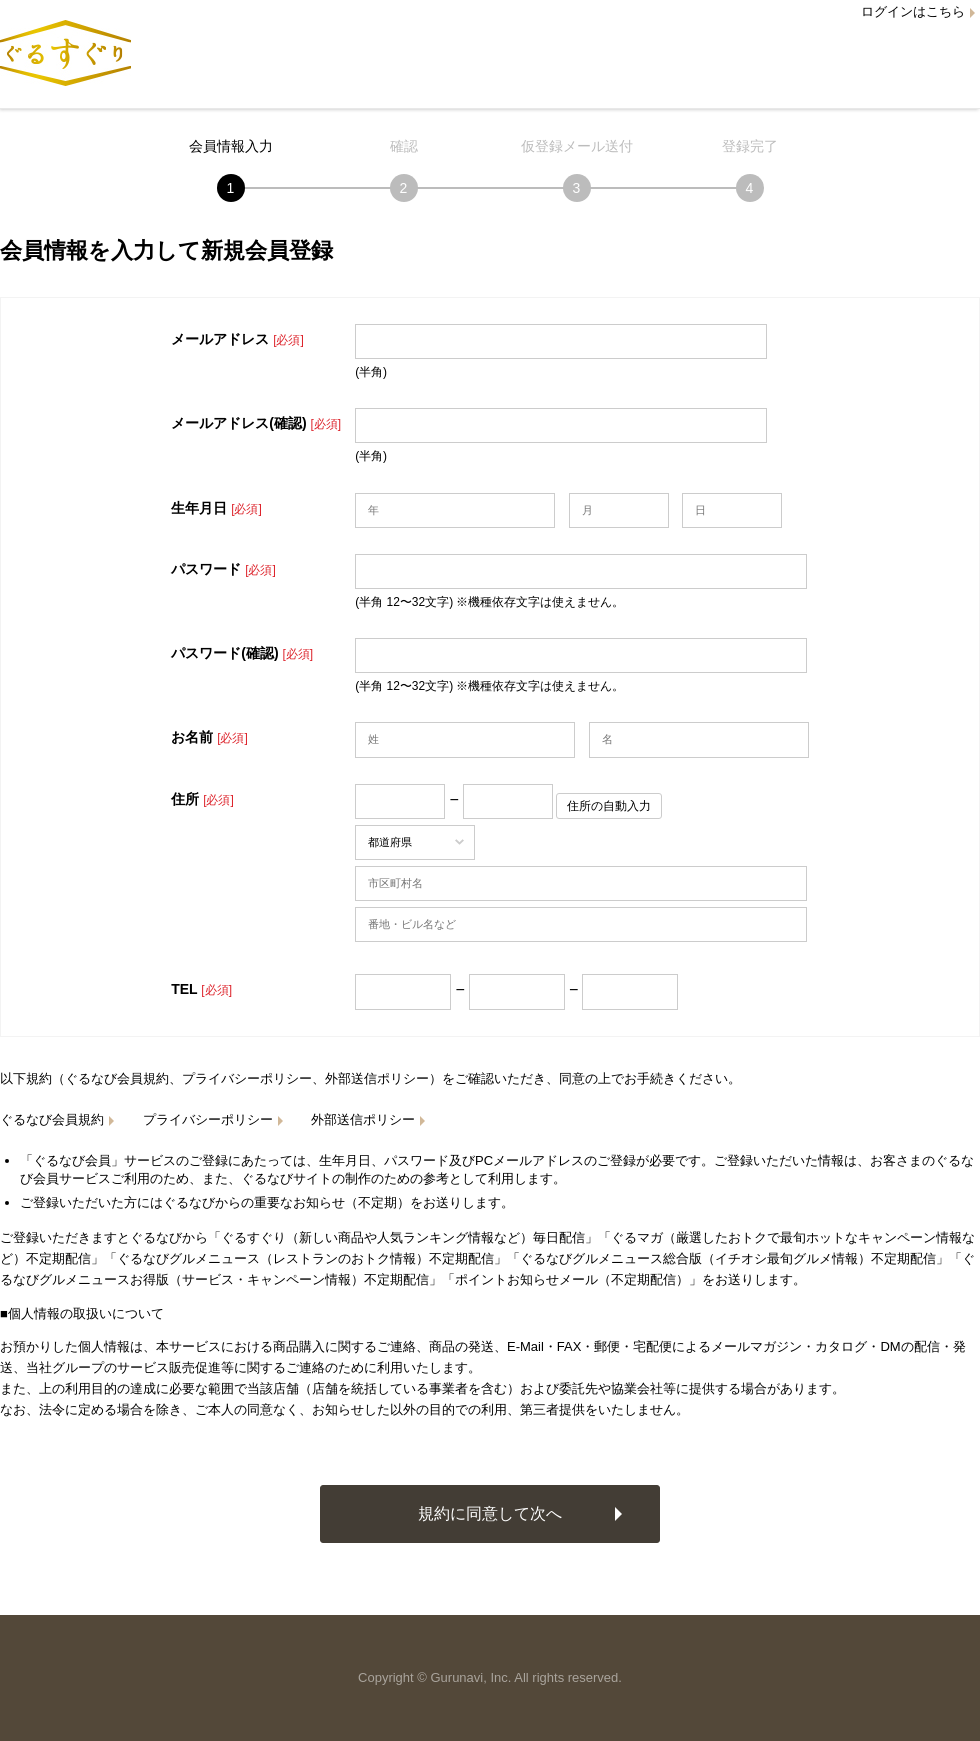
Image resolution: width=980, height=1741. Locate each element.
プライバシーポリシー (208, 1119)
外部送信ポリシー (363, 1119)
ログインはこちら (913, 11)
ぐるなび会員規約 (52, 1119)
